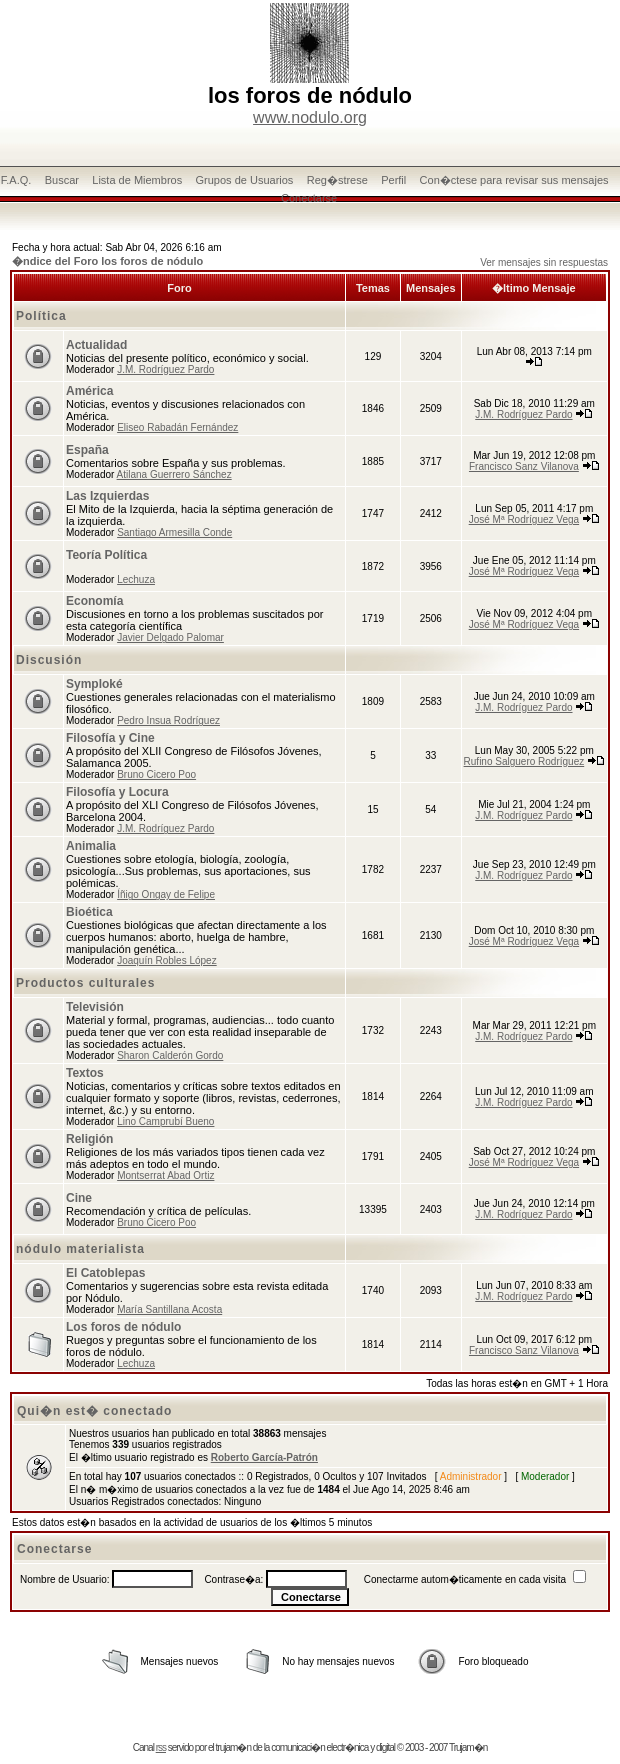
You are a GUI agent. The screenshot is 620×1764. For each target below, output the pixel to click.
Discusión (49, 660)
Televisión (95, 1007)
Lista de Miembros (137, 180)
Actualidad (96, 345)
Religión (89, 1139)
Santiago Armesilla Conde (174, 532)
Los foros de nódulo (123, 1327)
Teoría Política (106, 555)
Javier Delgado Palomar (170, 637)
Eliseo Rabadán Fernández (177, 427)
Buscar (62, 180)
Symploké (94, 684)
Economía (94, 601)
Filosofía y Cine (110, 738)
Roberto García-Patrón (264, 1457)
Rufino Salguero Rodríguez (524, 761)
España (87, 450)
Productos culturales (85, 983)
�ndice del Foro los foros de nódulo (107, 261)
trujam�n (233, 1747)
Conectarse (309, 198)
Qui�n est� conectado (94, 1411)
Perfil (393, 180)
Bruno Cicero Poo (156, 774)
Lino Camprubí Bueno (165, 1121)
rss (161, 1747)
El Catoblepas (105, 1273)
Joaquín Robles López (167, 960)
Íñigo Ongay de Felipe (166, 894)
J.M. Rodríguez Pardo (165, 369)
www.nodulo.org (310, 117)
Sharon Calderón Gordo (170, 1055)
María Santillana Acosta (169, 1309)
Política (41, 316)
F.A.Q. (16, 180)
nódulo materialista (80, 1249)
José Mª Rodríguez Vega (524, 519)
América (89, 391)
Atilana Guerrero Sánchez (174, 474)
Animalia (91, 846)
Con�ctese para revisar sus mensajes (514, 180)
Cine (79, 1198)
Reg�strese (337, 180)
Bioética (89, 912)
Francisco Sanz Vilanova (524, 466)
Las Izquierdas (107, 496)
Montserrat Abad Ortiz (165, 1175)
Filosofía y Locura (117, 792)
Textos (85, 1073)
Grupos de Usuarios (245, 180)
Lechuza (136, 579)
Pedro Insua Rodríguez (168, 720)
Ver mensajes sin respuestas (544, 262)
